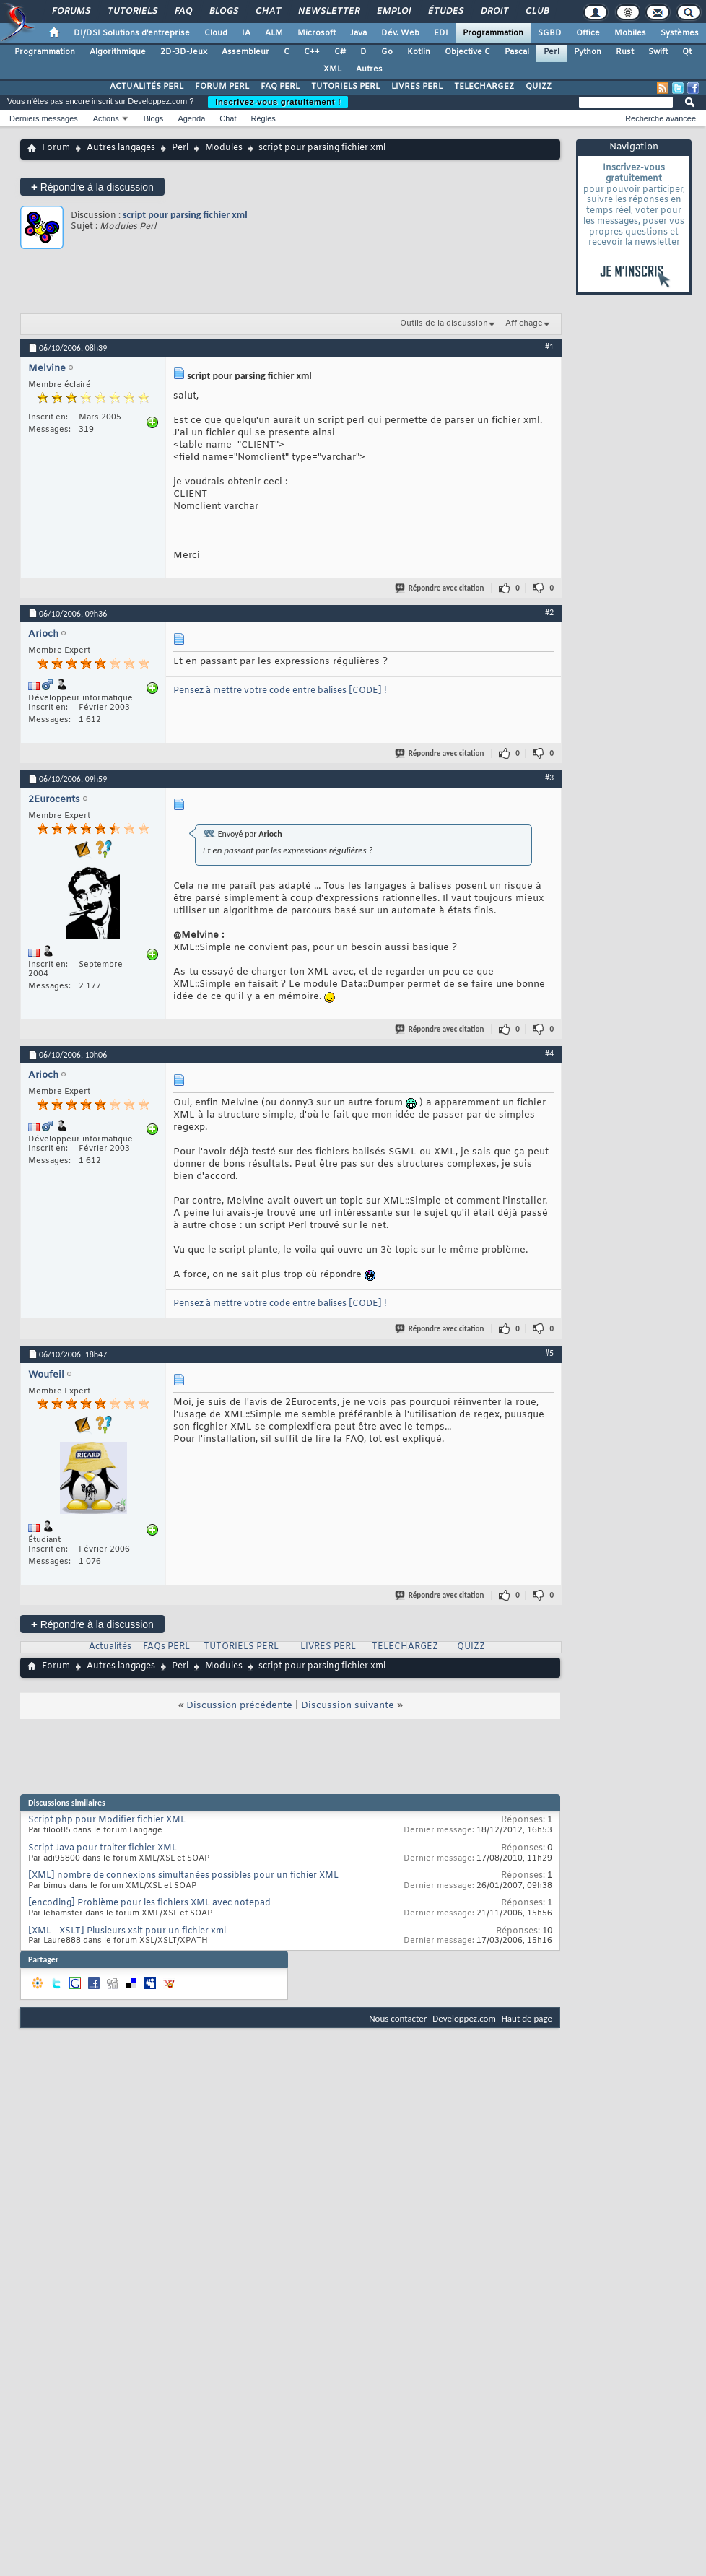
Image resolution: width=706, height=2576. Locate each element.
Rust (625, 52)
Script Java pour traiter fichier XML (102, 1848)
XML (332, 69)
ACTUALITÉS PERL (146, 87)
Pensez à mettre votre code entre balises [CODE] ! (280, 691)
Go (387, 52)
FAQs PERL (166, 1647)
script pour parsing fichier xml (185, 215)
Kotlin (418, 52)
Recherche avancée (660, 118)
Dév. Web (400, 33)
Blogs (223, 11)
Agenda (191, 118)
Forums (70, 11)
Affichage (524, 323)
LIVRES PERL (417, 87)
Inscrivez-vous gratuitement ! (278, 101)
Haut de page (527, 2018)
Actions (106, 118)
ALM (274, 33)
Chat (267, 11)
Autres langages (121, 148)
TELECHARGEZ (484, 87)
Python (587, 52)
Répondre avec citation (440, 588)
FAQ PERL (280, 87)
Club (536, 11)
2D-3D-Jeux (183, 52)
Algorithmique (118, 52)
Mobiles (630, 33)
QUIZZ (539, 87)
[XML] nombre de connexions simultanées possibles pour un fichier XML (183, 1875)
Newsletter (328, 11)
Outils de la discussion (444, 323)
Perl (551, 52)
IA (246, 33)
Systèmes (680, 33)
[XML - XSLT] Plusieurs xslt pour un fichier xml (127, 1931)
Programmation (493, 33)
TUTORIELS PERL (345, 87)
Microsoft (316, 33)
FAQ (183, 11)
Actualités (110, 1647)
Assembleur (245, 52)
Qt (687, 52)
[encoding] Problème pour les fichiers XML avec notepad (149, 1903)
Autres (369, 69)
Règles (263, 118)
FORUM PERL (222, 87)
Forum (56, 148)
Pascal (517, 52)
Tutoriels (131, 11)
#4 (549, 1053)
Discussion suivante (347, 1706)
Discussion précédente (239, 1706)
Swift (658, 52)
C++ (312, 52)
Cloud (215, 33)
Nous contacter (398, 2018)
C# (340, 52)
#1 (549, 346)
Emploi (393, 11)
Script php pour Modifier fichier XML (107, 1820)
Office (588, 33)
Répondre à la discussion (92, 186)
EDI (441, 33)
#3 (549, 778)
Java (358, 33)
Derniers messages (43, 118)
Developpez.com (464, 2018)
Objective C (467, 52)
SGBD (550, 33)
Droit (494, 11)
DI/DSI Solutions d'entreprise (132, 33)
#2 (549, 612)
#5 (549, 1353)
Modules (224, 148)
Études (445, 11)
